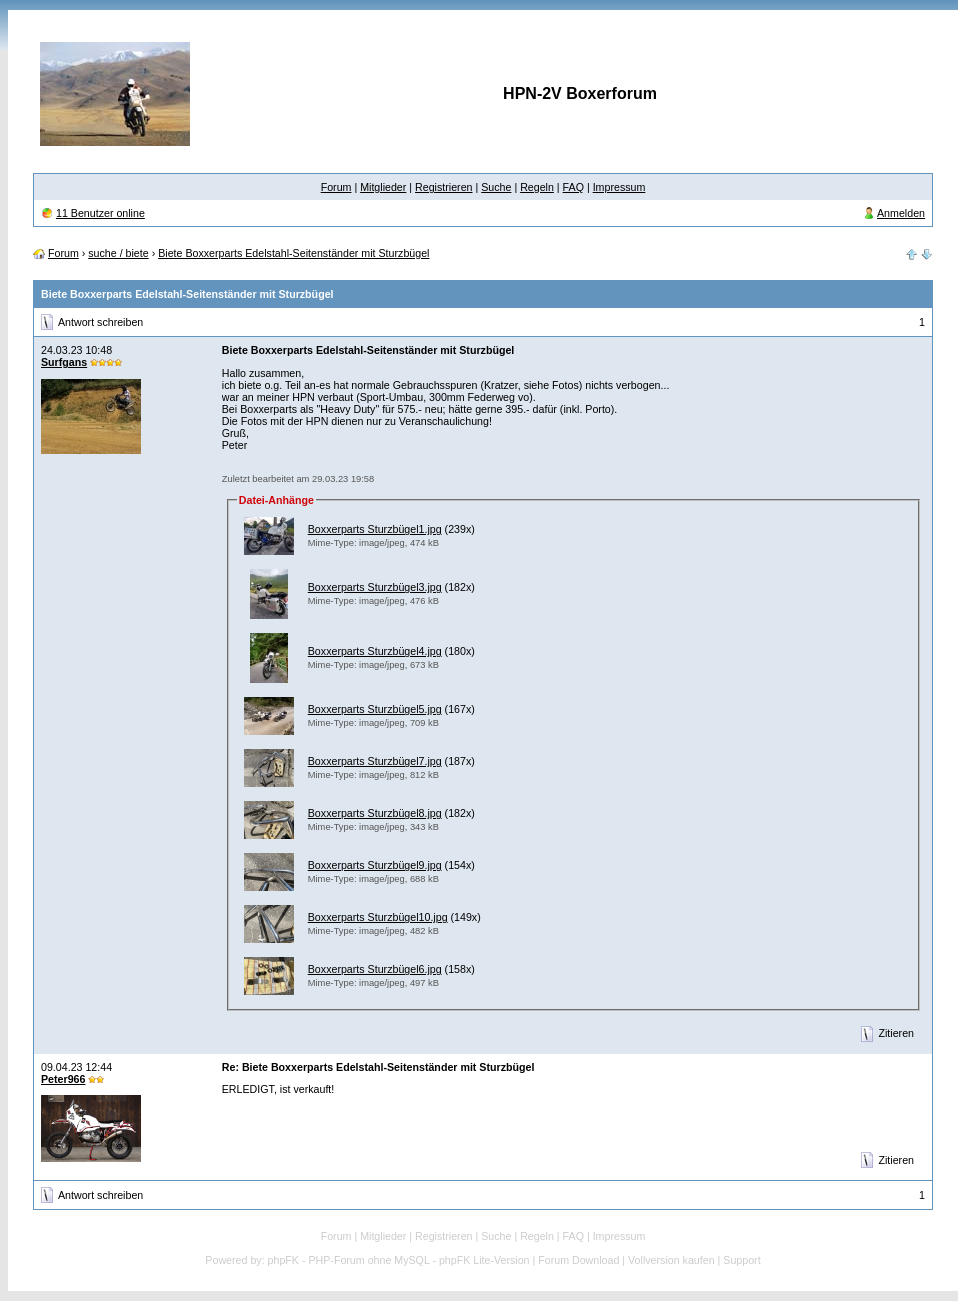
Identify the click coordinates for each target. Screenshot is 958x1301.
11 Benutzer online (100, 213)
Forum (336, 187)
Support (741, 1260)
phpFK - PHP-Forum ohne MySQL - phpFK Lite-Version (399, 1260)
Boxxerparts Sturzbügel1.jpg (375, 529)
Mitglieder (383, 187)
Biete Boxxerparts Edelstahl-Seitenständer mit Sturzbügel (293, 253)
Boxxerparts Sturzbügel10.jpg (378, 917)
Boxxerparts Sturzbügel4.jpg (375, 651)
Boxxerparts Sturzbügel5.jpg (375, 709)
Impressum (619, 187)
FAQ (573, 187)
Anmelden (901, 213)
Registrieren (443, 187)
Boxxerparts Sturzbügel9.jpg (375, 865)
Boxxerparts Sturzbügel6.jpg (375, 969)
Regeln (537, 187)
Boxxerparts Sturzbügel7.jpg (375, 761)
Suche (496, 187)
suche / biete (118, 253)
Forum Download (578, 1260)
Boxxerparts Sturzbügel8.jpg (375, 813)
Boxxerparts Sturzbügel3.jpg (375, 587)
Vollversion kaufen (671, 1260)
